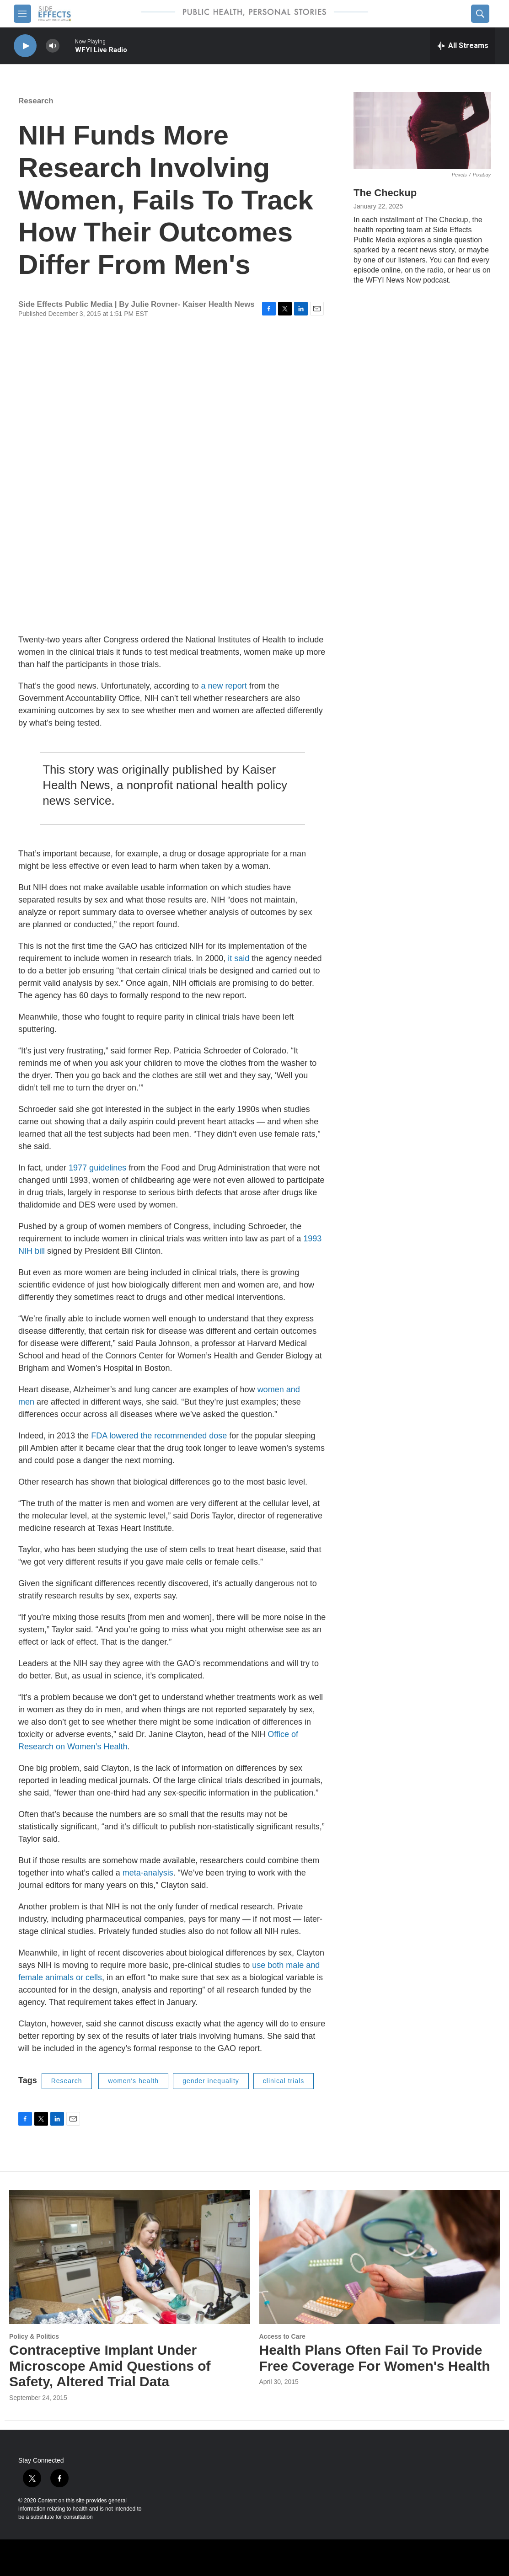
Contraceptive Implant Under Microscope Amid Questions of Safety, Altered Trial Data (110, 2365)
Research (36, 100)
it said (238, 958)
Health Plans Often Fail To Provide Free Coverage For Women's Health (374, 2357)
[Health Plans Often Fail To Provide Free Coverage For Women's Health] (379, 2257)
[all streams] (462, 45)
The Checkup (385, 192)
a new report (224, 685)
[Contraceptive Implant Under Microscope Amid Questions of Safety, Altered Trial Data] (129, 2257)
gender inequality (210, 2080)
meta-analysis (148, 1872)
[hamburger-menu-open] (22, 14)
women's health (133, 2080)
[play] (25, 46)
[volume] (52, 46)
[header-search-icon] (480, 14)
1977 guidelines (97, 1167)
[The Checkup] (422, 130)
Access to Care (282, 2336)
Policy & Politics (34, 2336)
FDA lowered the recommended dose (159, 1435)
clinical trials (283, 2080)
